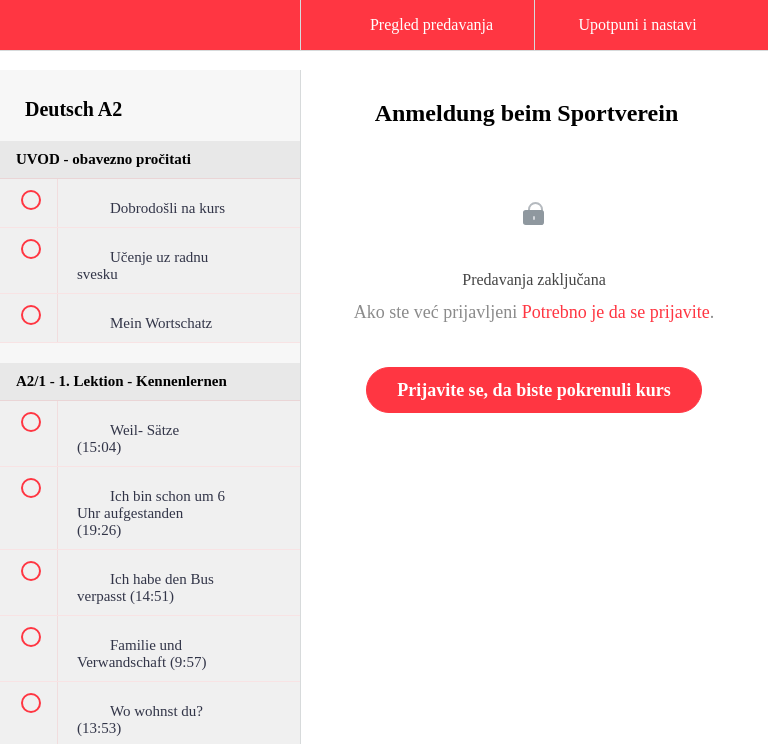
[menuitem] (150, 45)
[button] (35, 35)
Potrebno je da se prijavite (616, 312)
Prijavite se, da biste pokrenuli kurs (534, 390)
